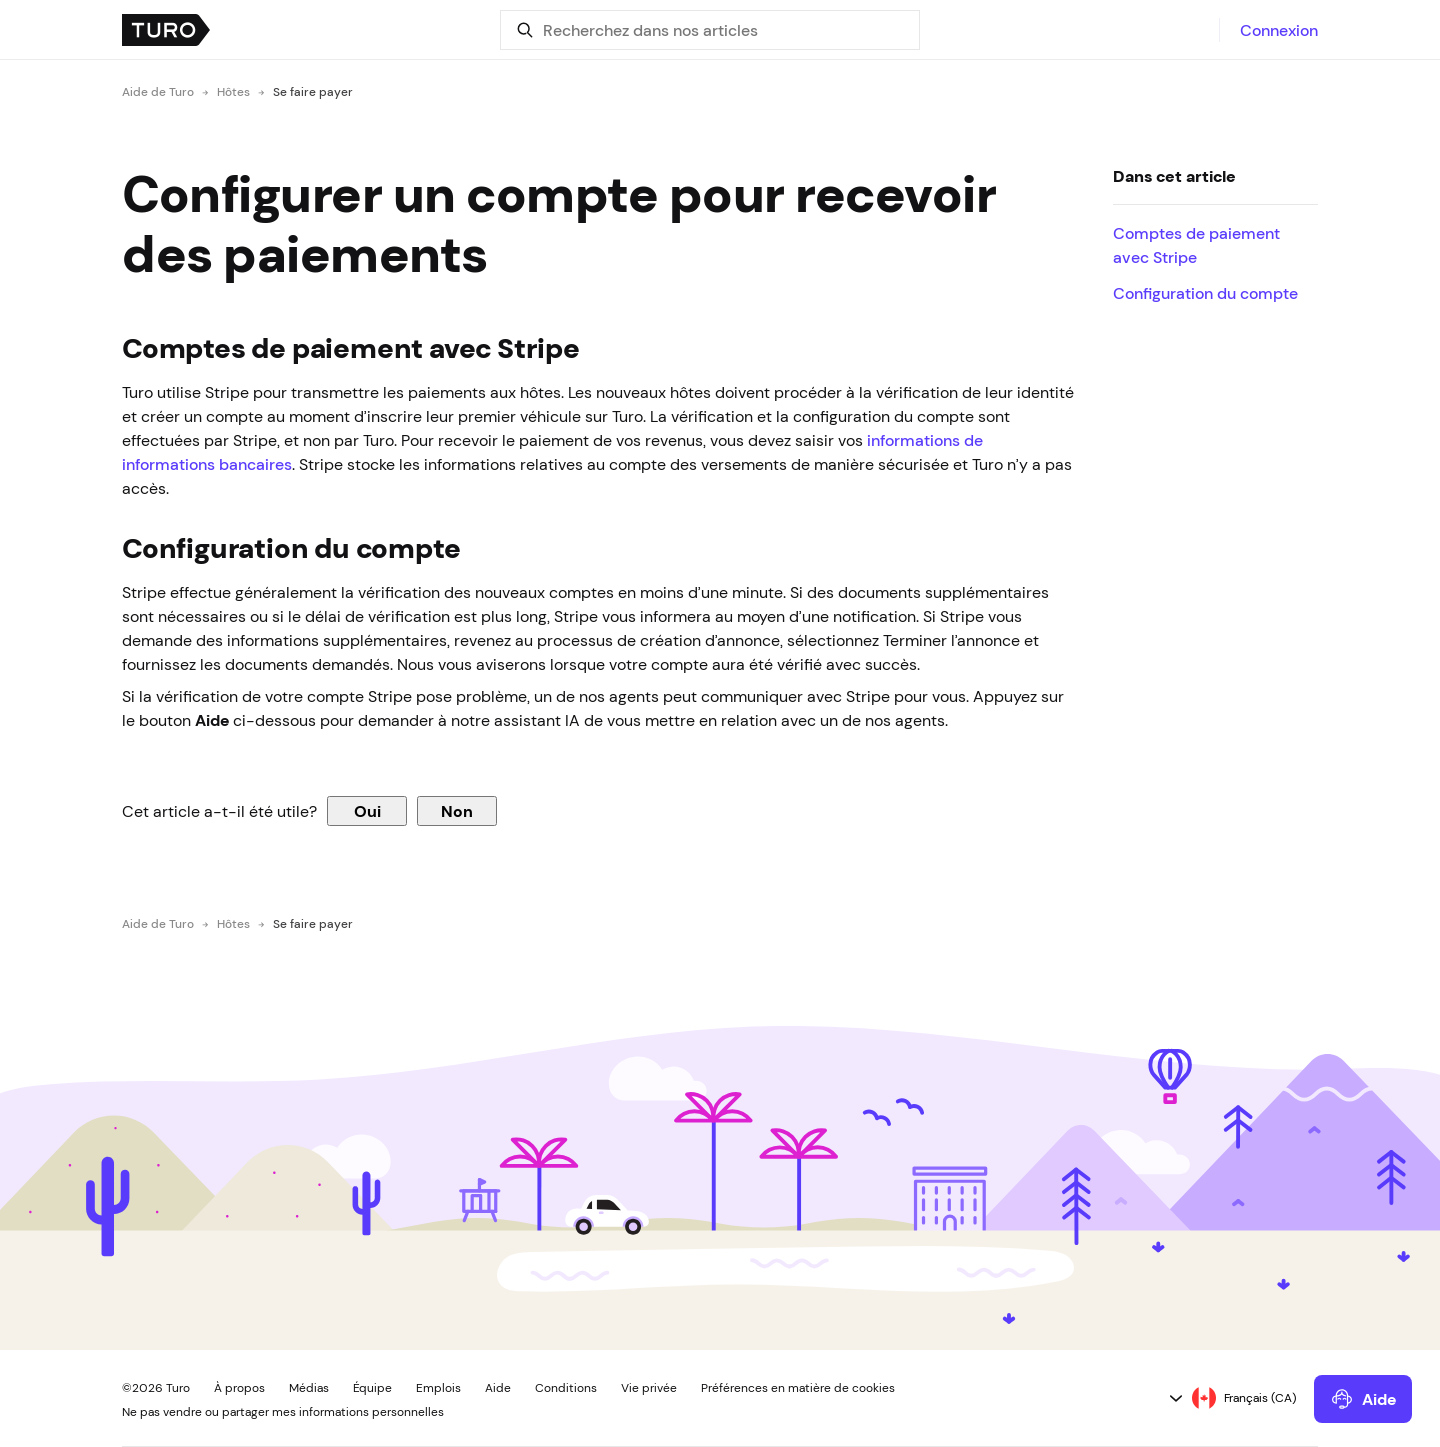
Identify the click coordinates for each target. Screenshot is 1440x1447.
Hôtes (233, 92)
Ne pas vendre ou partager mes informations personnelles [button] (283, 1412)
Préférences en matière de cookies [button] (798, 1388)
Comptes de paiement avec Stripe (1196, 245)
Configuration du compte (1205, 293)
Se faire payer (313, 92)
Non (457, 811)
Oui (367, 811)
